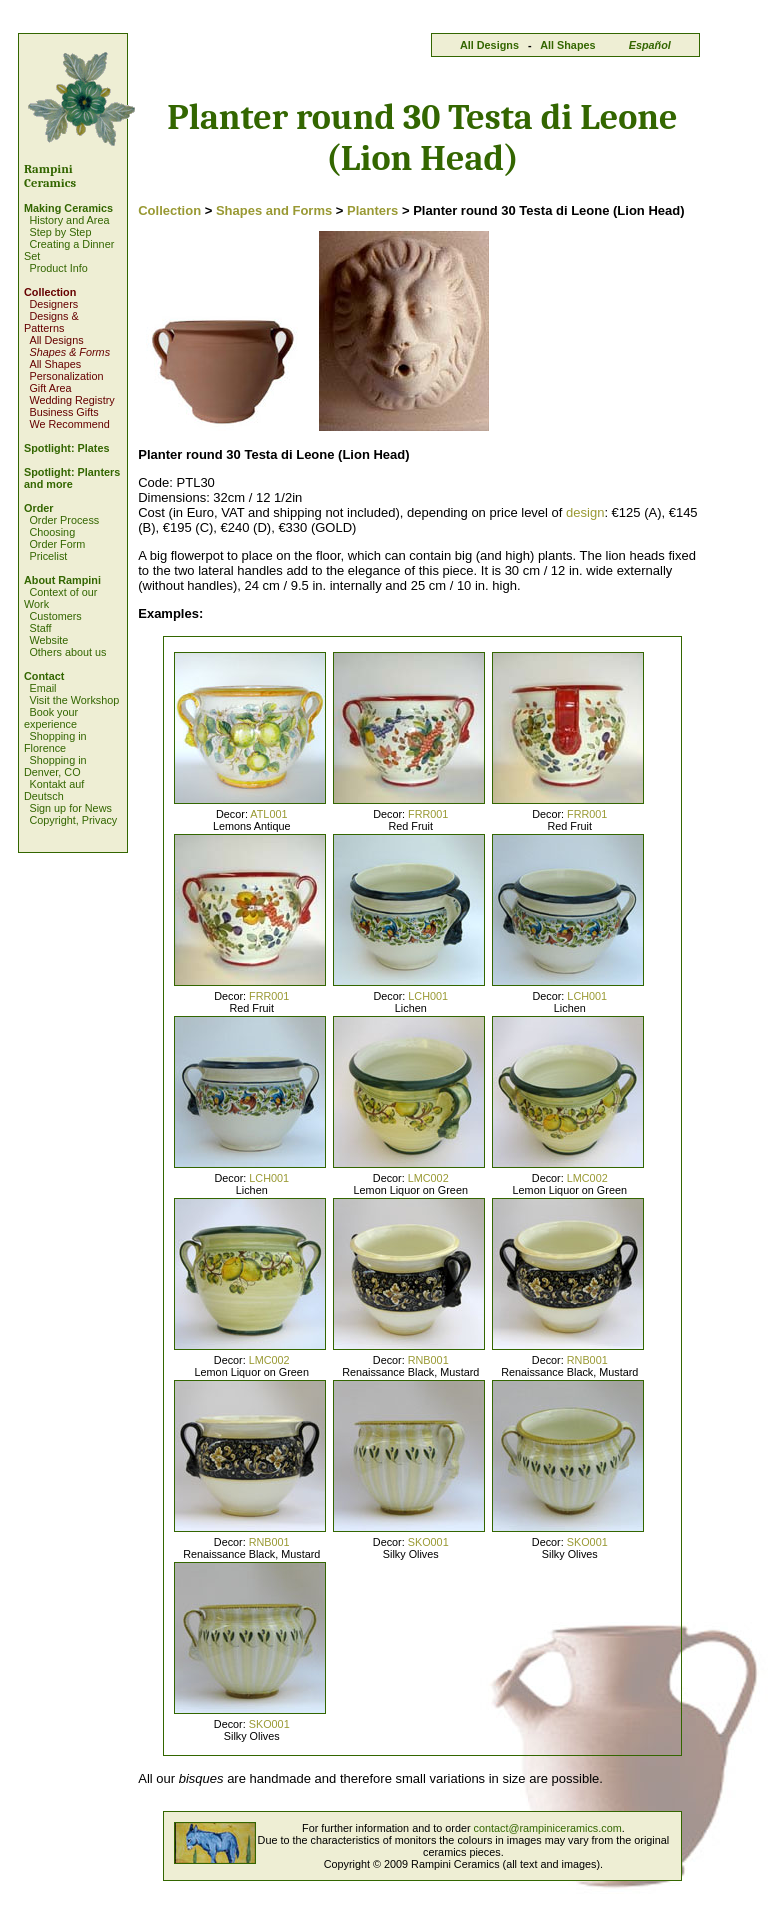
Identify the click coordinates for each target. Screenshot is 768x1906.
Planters (372, 210)
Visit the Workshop (74, 700)
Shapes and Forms (274, 210)
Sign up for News (70, 808)
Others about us (67, 652)
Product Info (58, 268)
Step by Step (60, 232)
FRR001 (428, 814)
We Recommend (69, 424)
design (585, 512)
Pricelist (48, 556)
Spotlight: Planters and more (72, 478)
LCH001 (428, 996)
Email (42, 688)
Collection (50, 292)
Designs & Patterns (51, 322)
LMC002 (428, 1178)
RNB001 (428, 1360)
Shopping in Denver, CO (55, 766)
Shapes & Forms (69, 352)
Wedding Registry (71, 400)
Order (39, 508)
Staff (40, 628)
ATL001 (268, 814)
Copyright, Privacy (73, 820)
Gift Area (50, 388)
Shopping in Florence (55, 742)
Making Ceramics (68, 208)
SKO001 (428, 1542)
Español (650, 45)
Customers (55, 616)
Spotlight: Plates (66, 448)
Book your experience (51, 718)
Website (48, 640)
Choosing (52, 532)
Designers (53, 304)
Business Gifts (63, 412)
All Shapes (567, 45)
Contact (44, 676)
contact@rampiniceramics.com (548, 1828)
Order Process (64, 520)
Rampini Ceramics (50, 176)
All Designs (489, 45)
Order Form (57, 544)
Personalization (66, 376)
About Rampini (62, 580)
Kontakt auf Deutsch (54, 790)
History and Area (69, 220)
